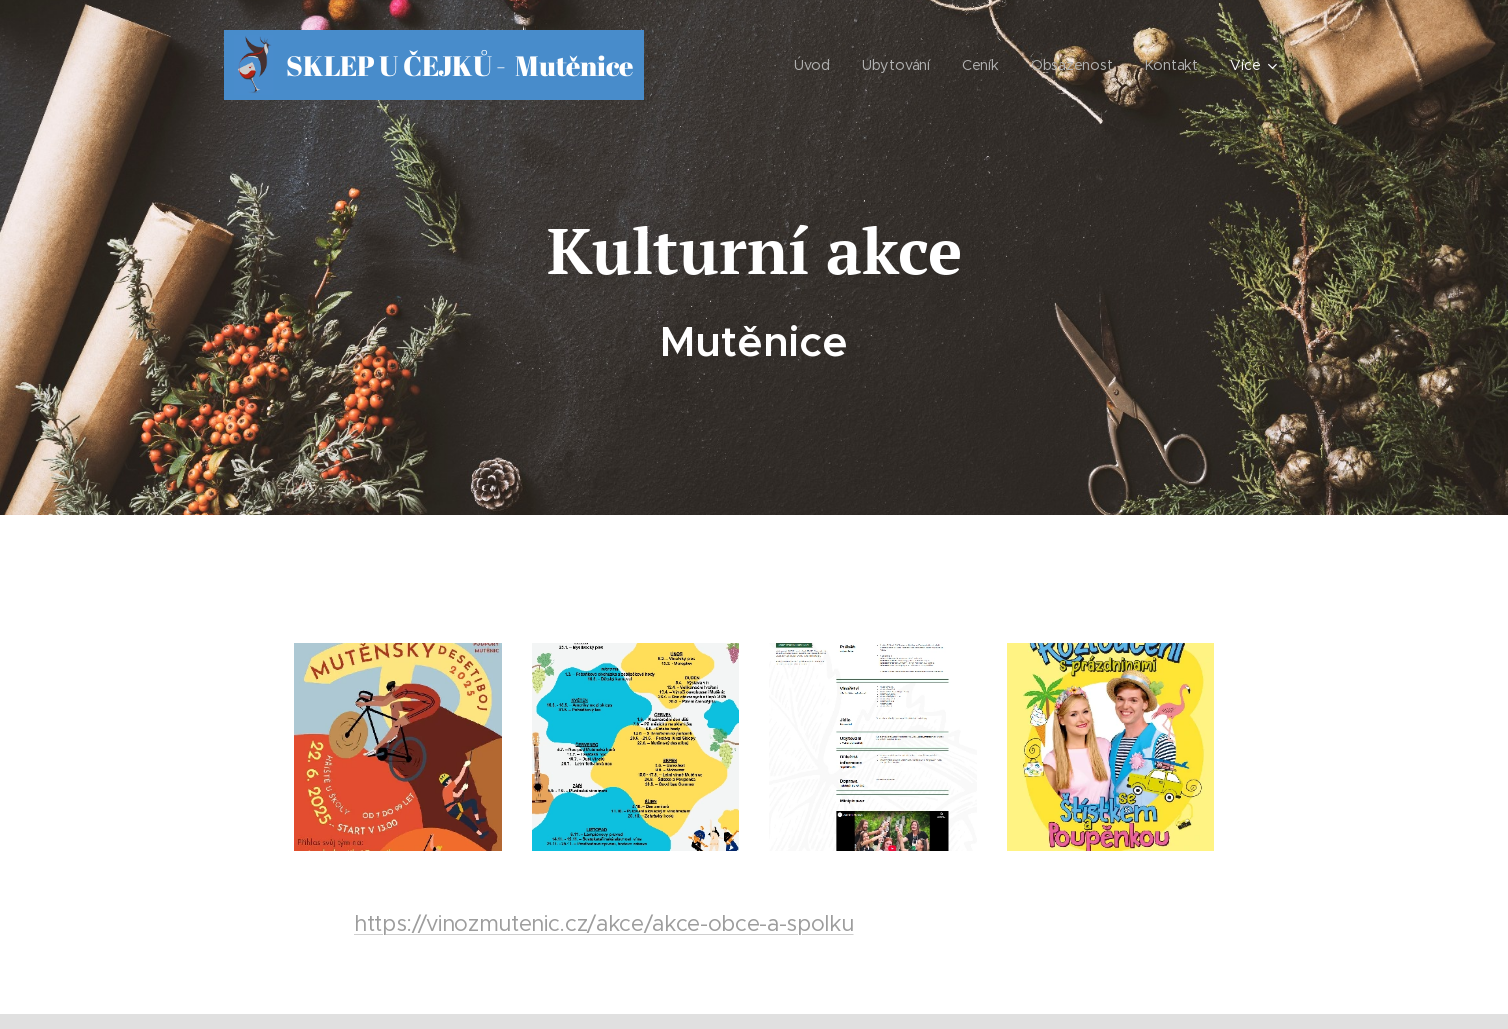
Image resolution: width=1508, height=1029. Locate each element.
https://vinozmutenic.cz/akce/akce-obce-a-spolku (604, 922)
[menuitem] (816, 65)
